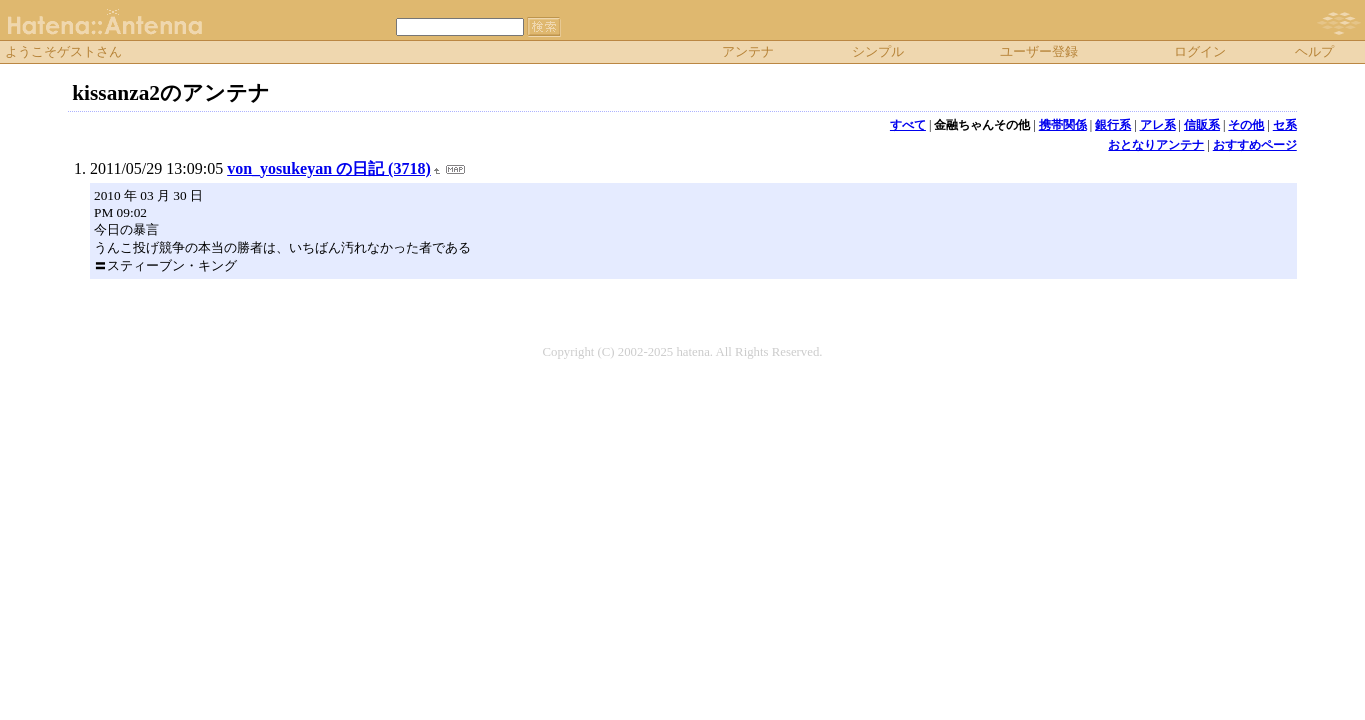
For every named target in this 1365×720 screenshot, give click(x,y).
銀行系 (1113, 125)
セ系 (1285, 125)
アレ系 (1158, 125)
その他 (1246, 125)
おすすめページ (1255, 145)
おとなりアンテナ (1156, 145)
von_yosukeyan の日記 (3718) (329, 168)
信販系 (1202, 125)
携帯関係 (1063, 125)
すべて (908, 125)
